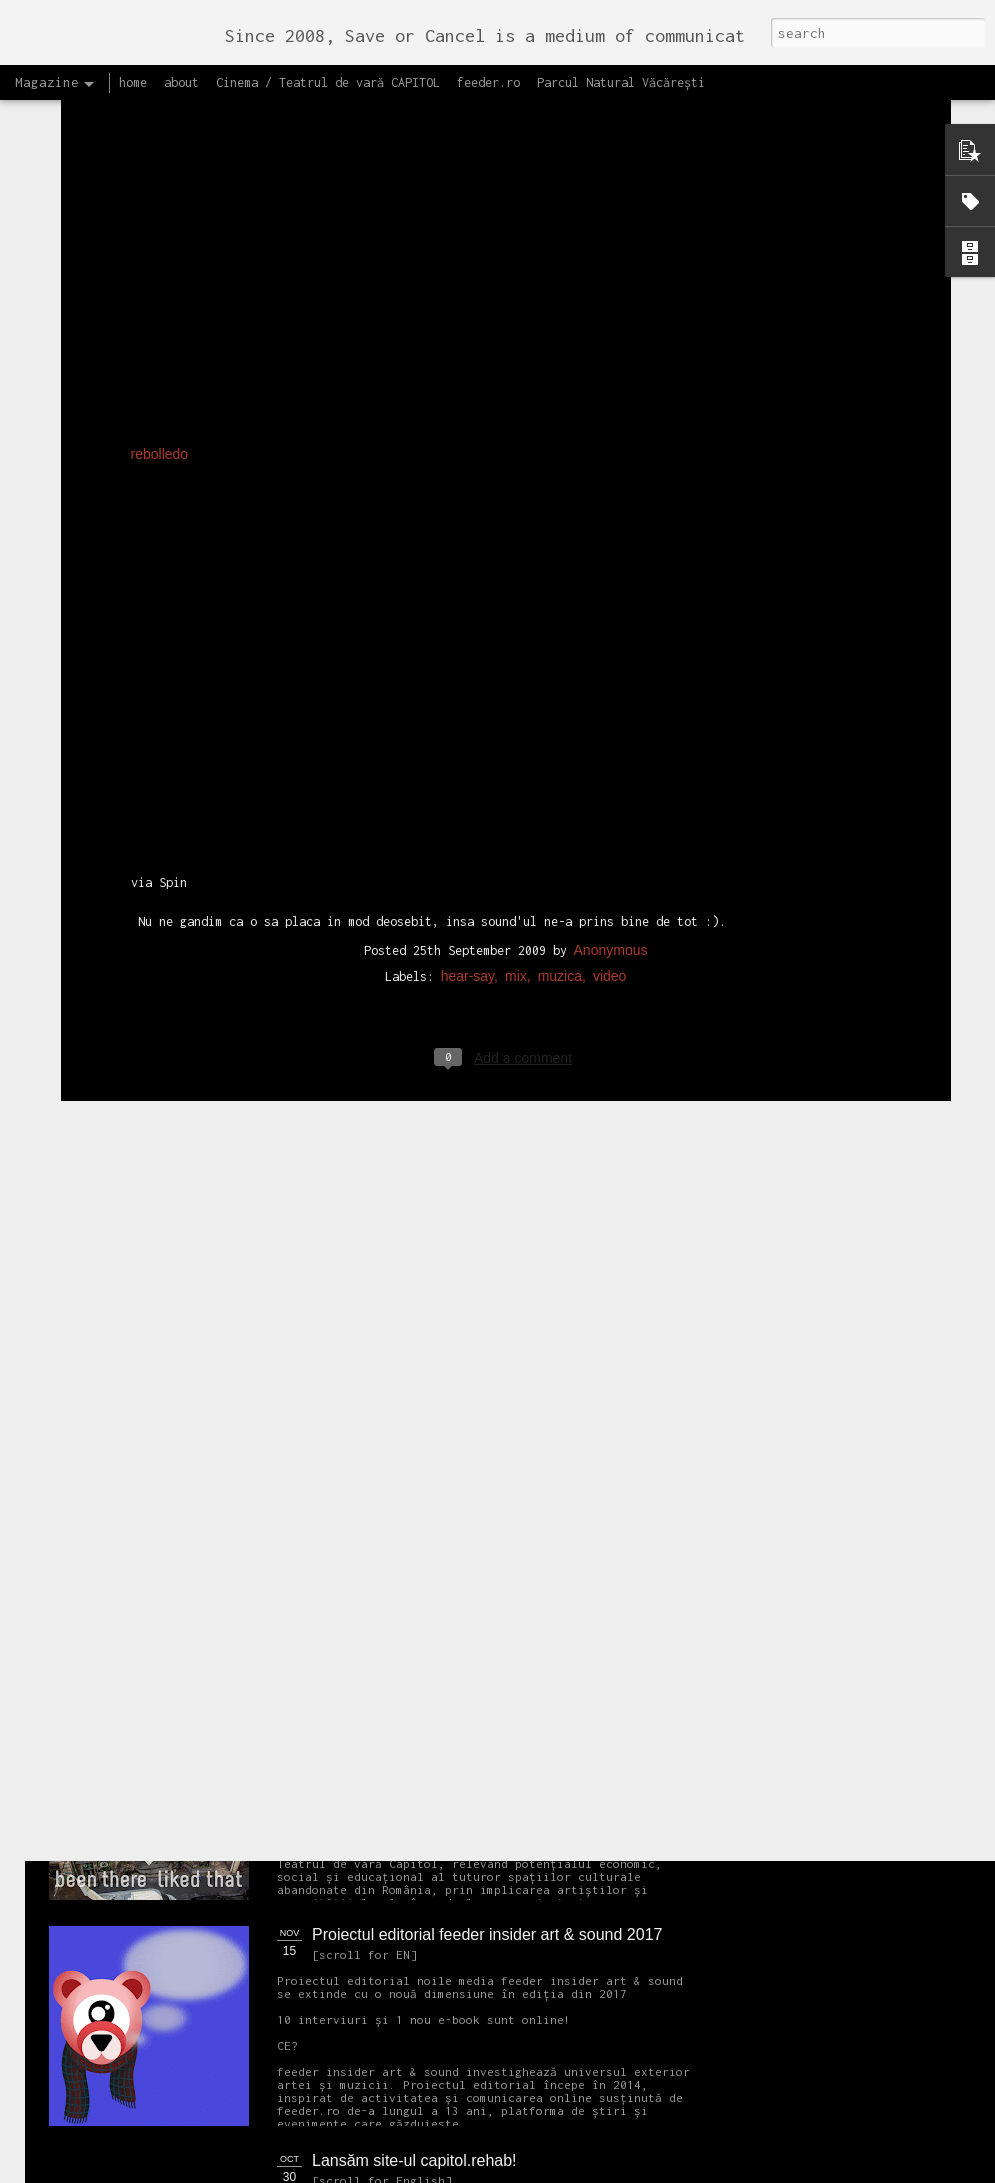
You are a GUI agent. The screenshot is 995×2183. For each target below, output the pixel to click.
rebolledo (160, 189)
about (181, 82)
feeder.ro (488, 82)
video (609, 711)
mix (516, 711)
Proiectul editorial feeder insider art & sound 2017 (487, 1934)
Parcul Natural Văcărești (621, 82)
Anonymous (611, 685)
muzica (560, 711)
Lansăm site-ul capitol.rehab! (414, 2160)
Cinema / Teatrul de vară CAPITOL (328, 82)
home (133, 82)
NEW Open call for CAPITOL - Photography (238, 1530)
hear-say (467, 711)
